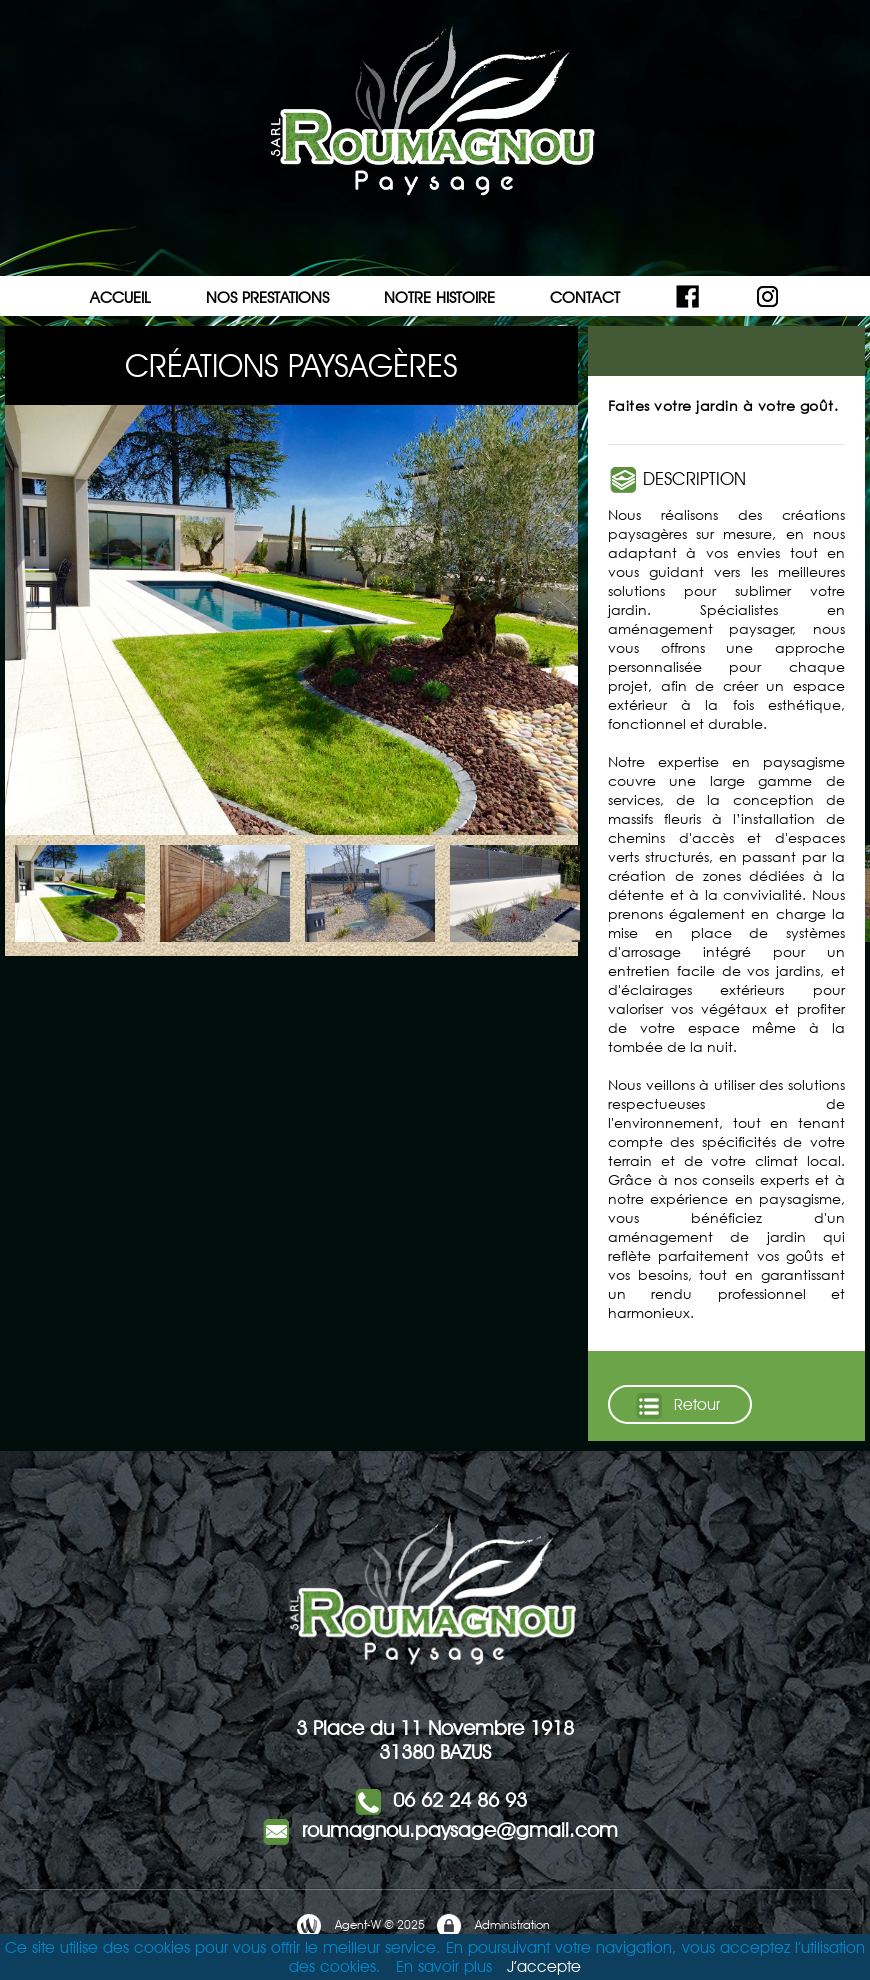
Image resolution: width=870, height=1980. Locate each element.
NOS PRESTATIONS (267, 297)
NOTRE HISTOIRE (439, 297)
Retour (677, 1406)
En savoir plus (444, 1966)
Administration (492, 1926)
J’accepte (544, 1966)
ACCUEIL (120, 297)
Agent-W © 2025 (360, 1926)
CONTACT (585, 297)
